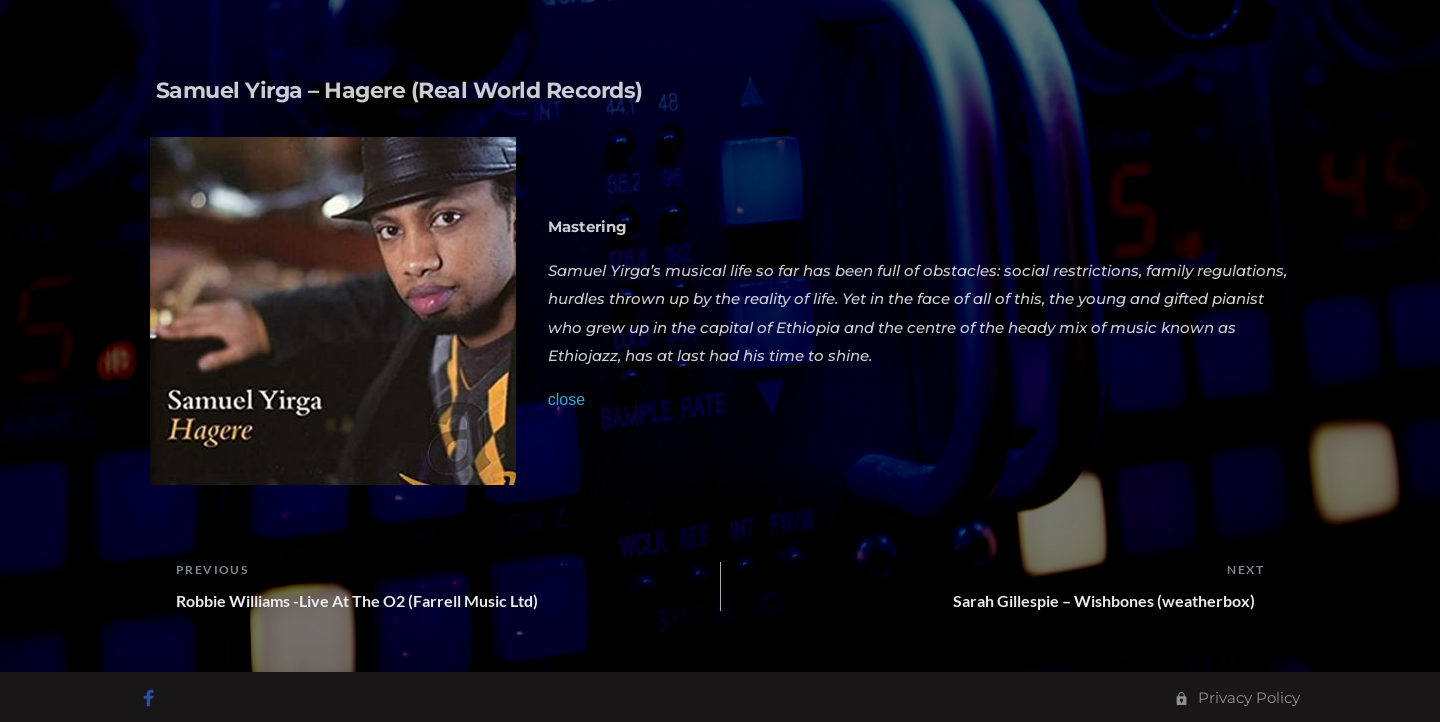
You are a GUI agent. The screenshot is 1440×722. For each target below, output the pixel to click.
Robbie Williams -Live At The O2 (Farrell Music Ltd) (361, 600)
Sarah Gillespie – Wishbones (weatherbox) (1108, 600)
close (566, 399)
